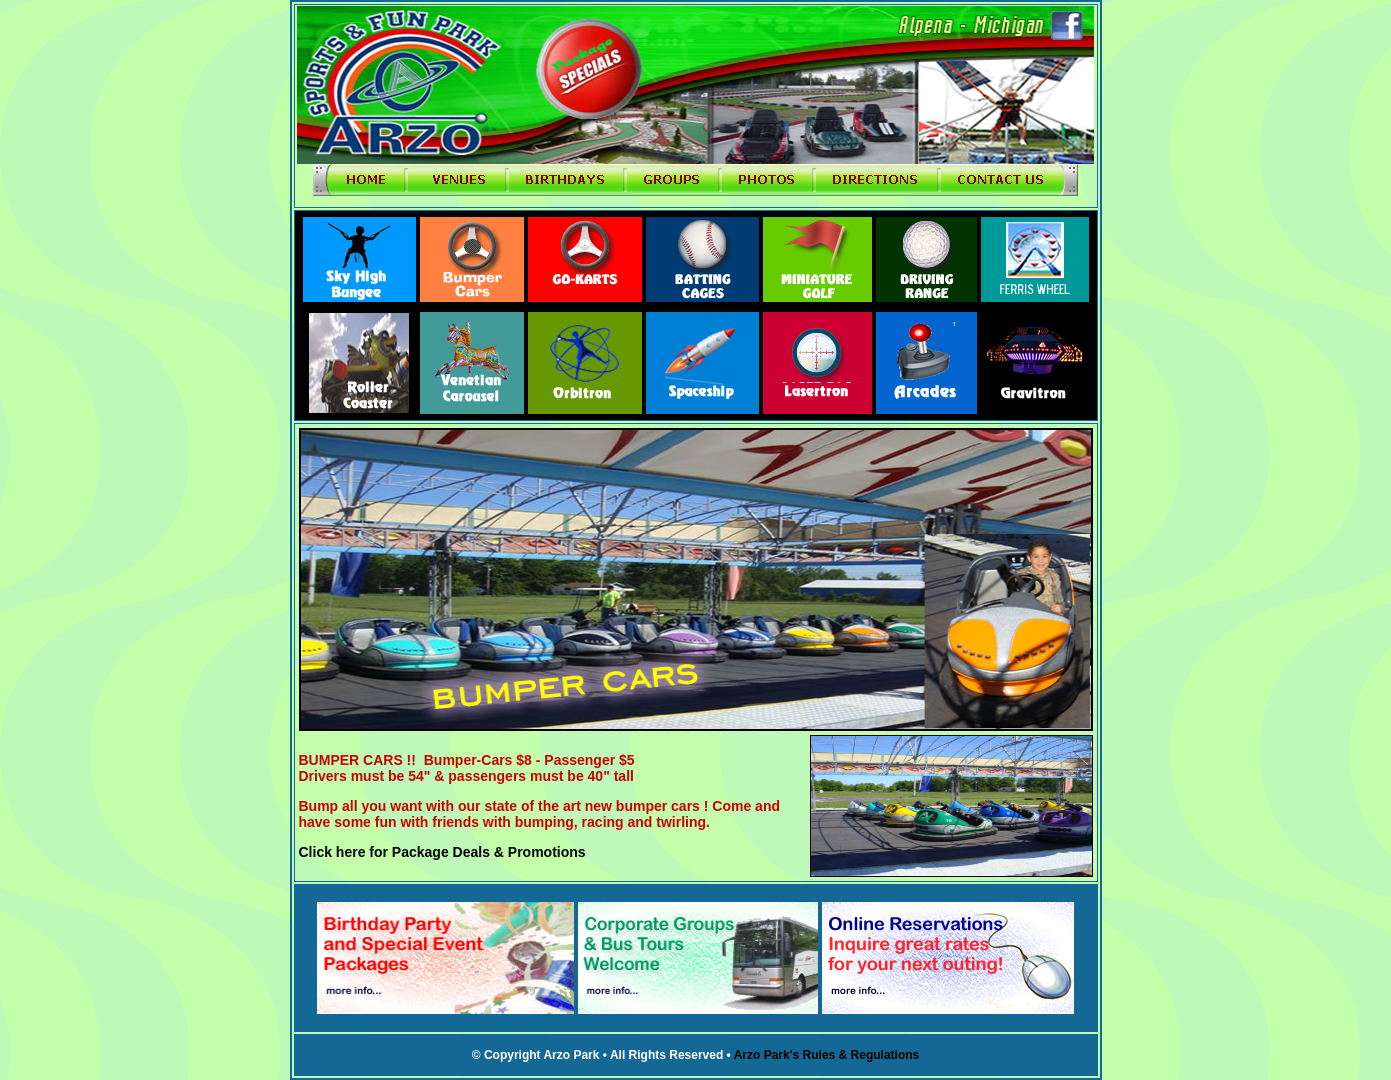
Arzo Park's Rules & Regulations (827, 1055)
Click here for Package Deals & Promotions (442, 852)
